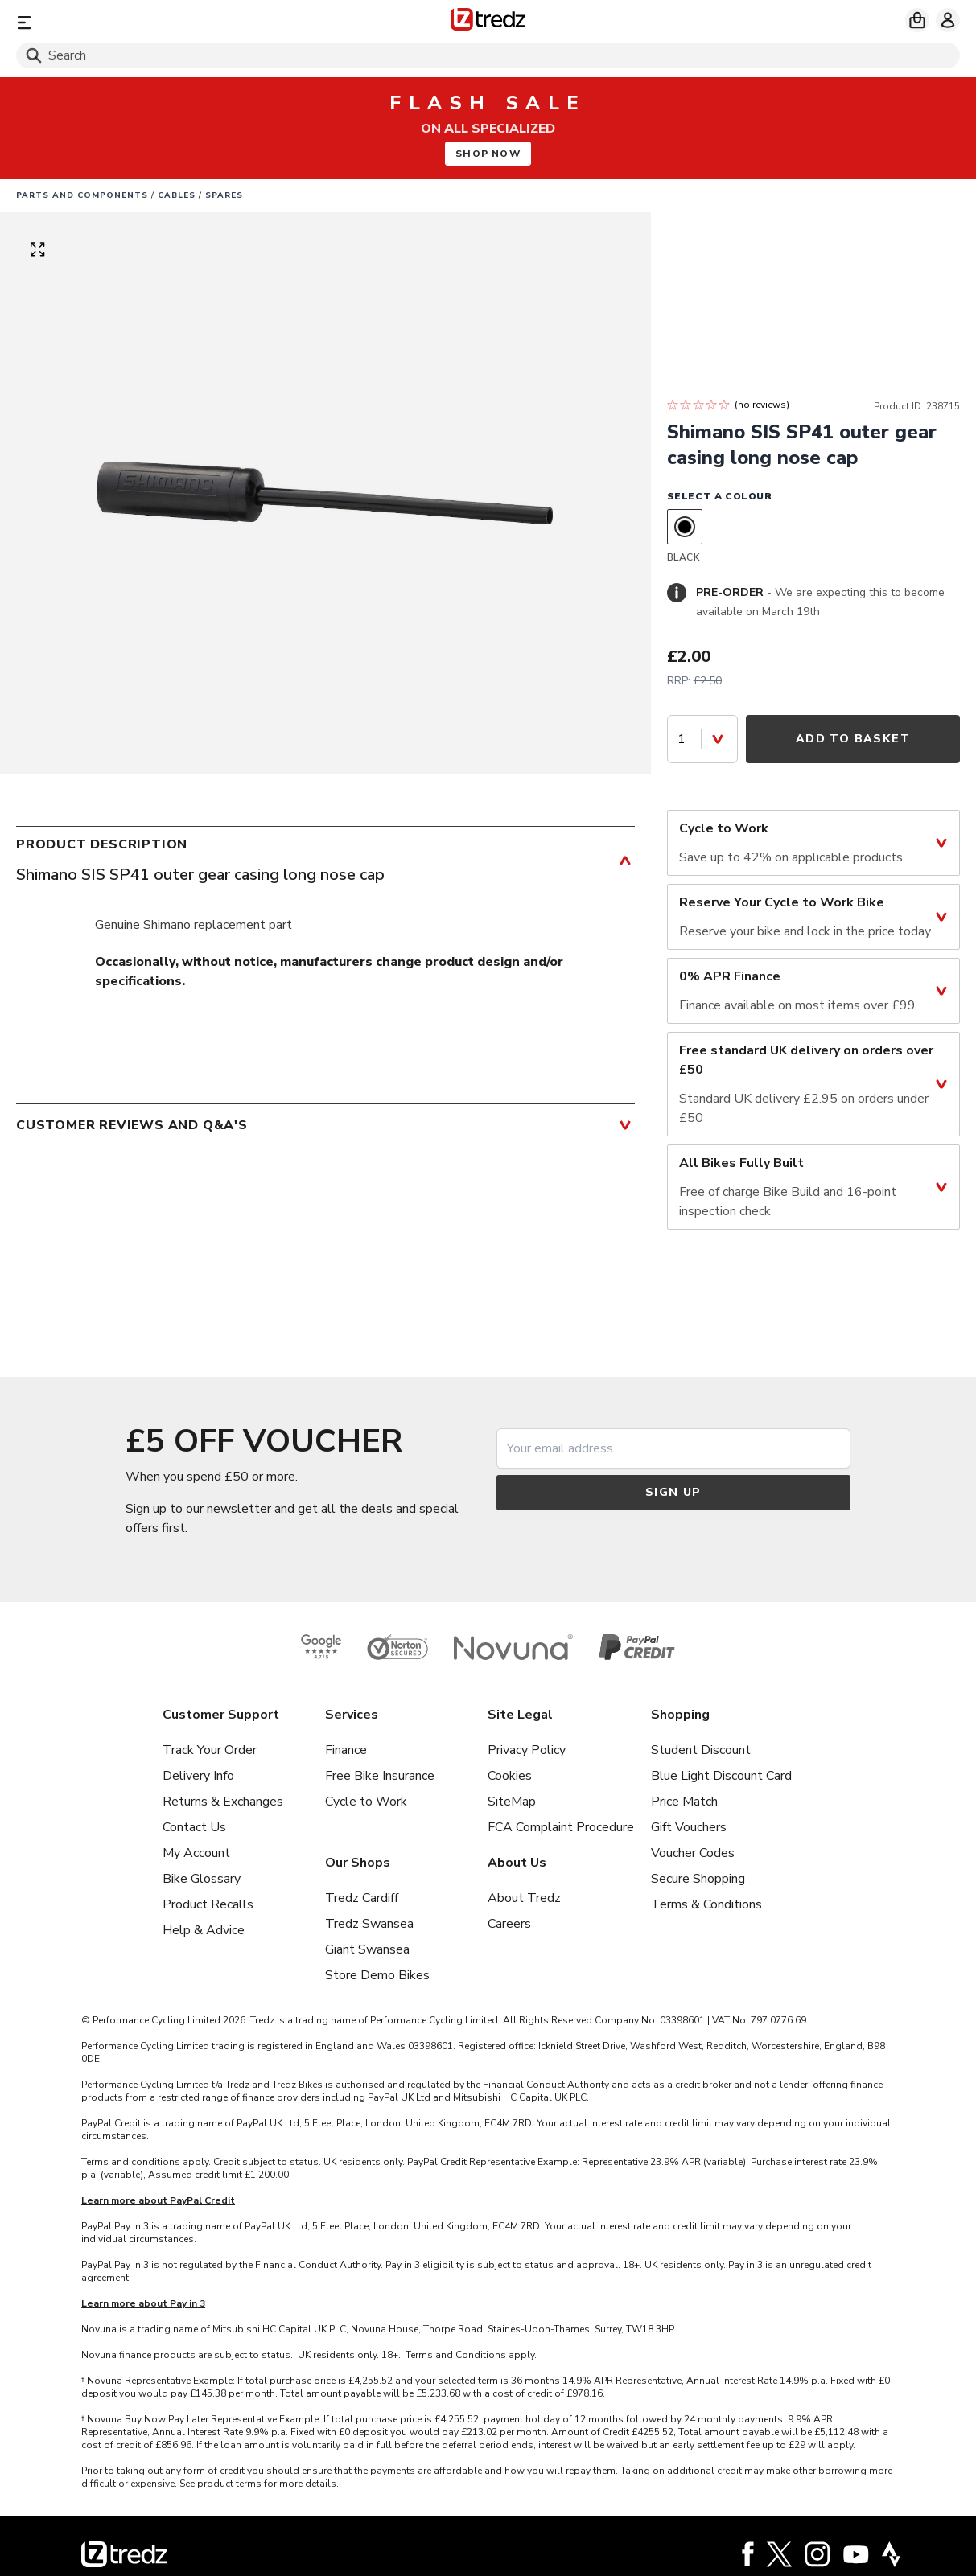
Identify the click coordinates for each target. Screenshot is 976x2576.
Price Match (684, 1801)
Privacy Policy (527, 1750)
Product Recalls (208, 1904)
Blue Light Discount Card (721, 1776)
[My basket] (917, 20)
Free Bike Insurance (379, 1776)
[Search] (488, 55)
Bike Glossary (202, 1879)
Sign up (673, 1492)
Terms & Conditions (706, 1904)
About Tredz (524, 1898)
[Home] (488, 22)
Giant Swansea (367, 1949)
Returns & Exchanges (223, 1801)
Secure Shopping (698, 1879)
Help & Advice (204, 1930)
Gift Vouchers (689, 1827)
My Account (196, 1853)
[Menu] (171, 22)
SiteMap (512, 1801)
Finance (346, 1750)
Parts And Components (82, 195)
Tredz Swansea (369, 1924)
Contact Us (194, 1827)
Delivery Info (198, 1776)
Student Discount (701, 1750)
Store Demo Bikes (377, 1975)
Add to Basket (853, 738)
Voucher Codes (693, 1853)
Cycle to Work (366, 1801)
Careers (509, 1924)
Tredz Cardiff (361, 1898)
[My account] (948, 20)
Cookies (510, 1776)
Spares (224, 195)
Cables (177, 195)
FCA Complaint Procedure (561, 1827)
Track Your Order (210, 1750)
